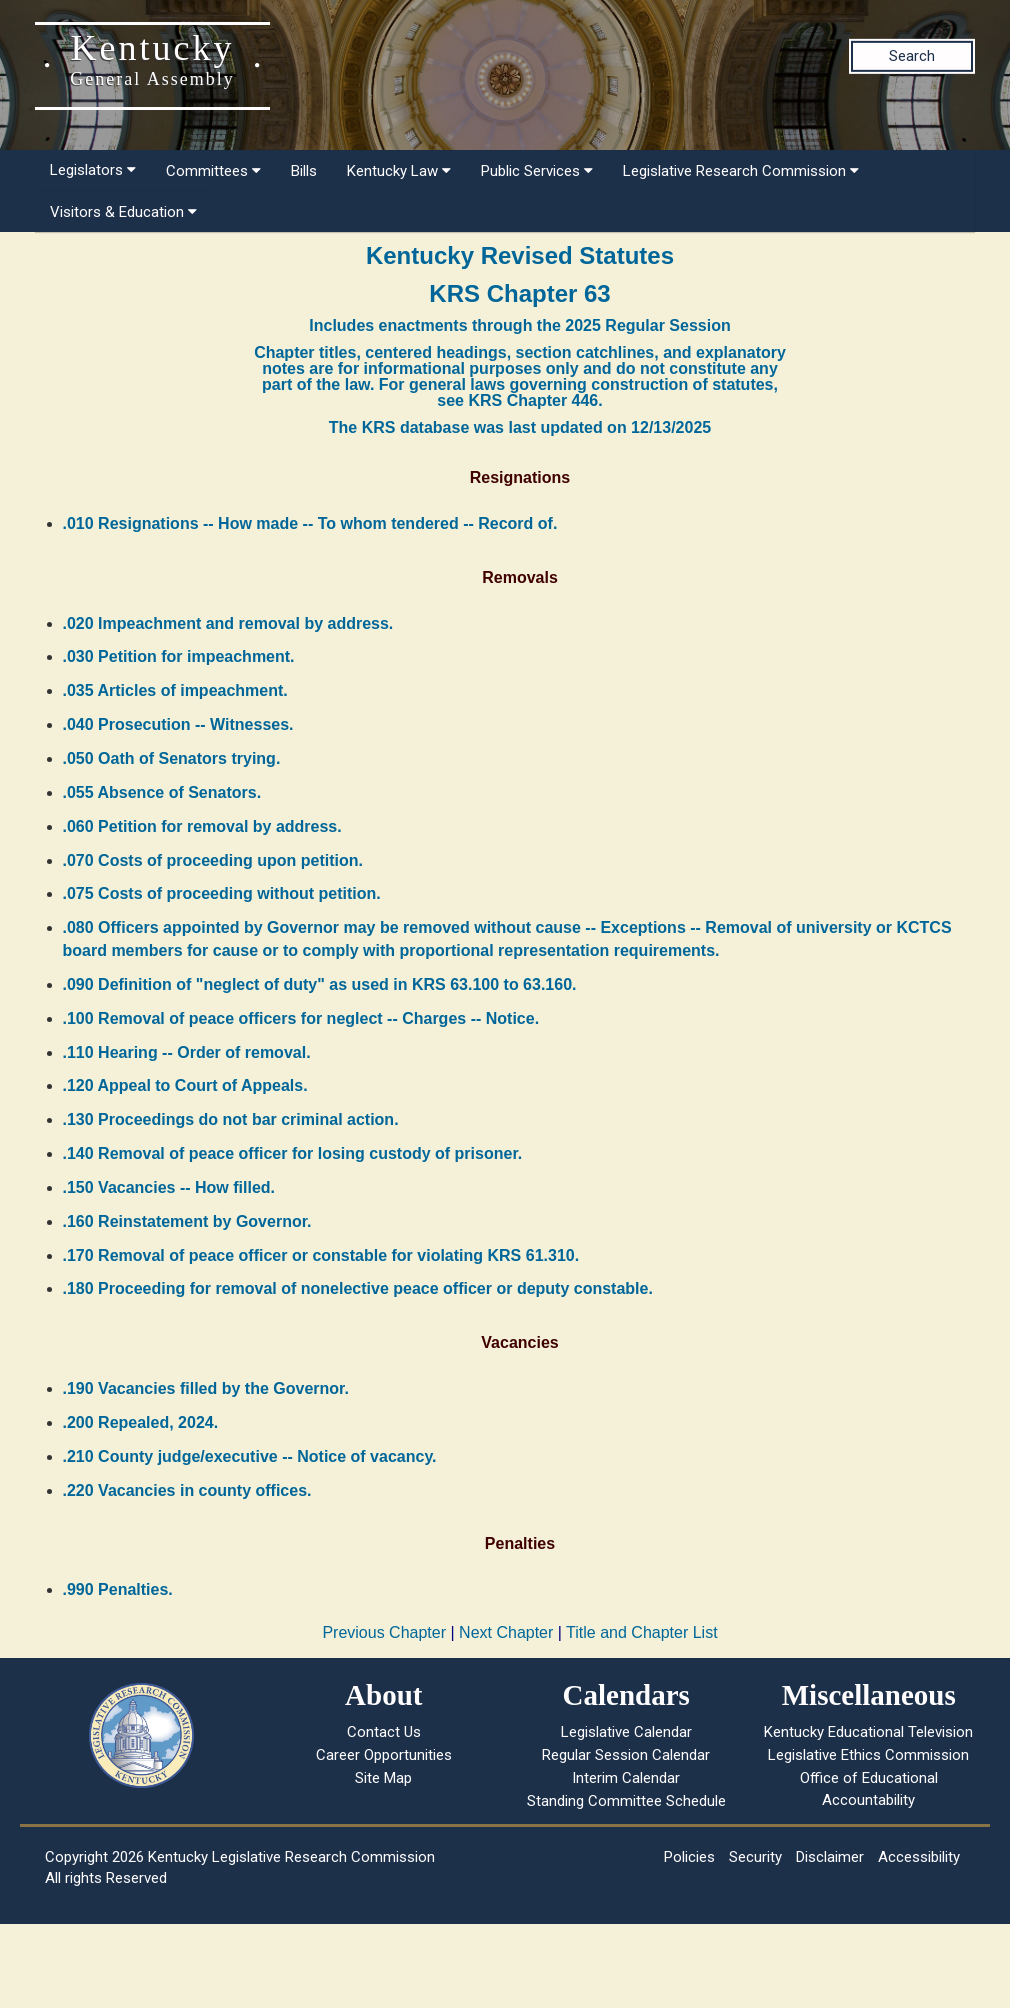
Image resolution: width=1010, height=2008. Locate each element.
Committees (213, 171)
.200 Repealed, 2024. (141, 1422)
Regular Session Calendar (626, 1755)
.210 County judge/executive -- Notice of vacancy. (250, 1456)
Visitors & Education (123, 212)
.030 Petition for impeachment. (179, 656)
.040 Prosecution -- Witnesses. (178, 724)
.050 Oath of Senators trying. (172, 758)
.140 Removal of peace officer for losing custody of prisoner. (293, 1153)
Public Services (537, 171)
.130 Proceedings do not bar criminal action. (231, 1119)
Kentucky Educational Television (868, 1732)
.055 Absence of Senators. (162, 792)
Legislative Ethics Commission (868, 1755)
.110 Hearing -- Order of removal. (187, 1052)
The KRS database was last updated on (520, 427)
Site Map (383, 1778)
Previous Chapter (384, 1632)
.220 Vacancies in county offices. (187, 1490)
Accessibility (919, 1857)
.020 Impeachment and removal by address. (228, 623)
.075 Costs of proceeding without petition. (222, 893)
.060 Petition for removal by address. (202, 826)
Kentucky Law (399, 171)
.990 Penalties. (118, 1589)
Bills (304, 171)
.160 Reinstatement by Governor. (187, 1221)
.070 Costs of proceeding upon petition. (213, 860)
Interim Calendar (626, 1778)
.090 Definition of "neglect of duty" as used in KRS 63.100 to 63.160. (320, 984)
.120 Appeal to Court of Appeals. (185, 1085)
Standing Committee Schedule (626, 1801)
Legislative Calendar (626, 1732)
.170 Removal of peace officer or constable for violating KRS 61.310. (321, 1255)
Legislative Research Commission (741, 171)
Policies (689, 1857)
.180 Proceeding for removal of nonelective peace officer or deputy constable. (358, 1288)
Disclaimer (830, 1857)
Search (912, 56)
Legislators (93, 170)
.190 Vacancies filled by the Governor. (206, 1388)
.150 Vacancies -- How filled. (169, 1187)
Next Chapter (506, 1632)
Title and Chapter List (641, 1632)
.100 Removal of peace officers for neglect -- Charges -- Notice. (301, 1018)
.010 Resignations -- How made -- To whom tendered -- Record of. (310, 523)
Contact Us (384, 1732)
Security (755, 1857)
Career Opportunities (384, 1755)
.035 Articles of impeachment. (175, 690)
